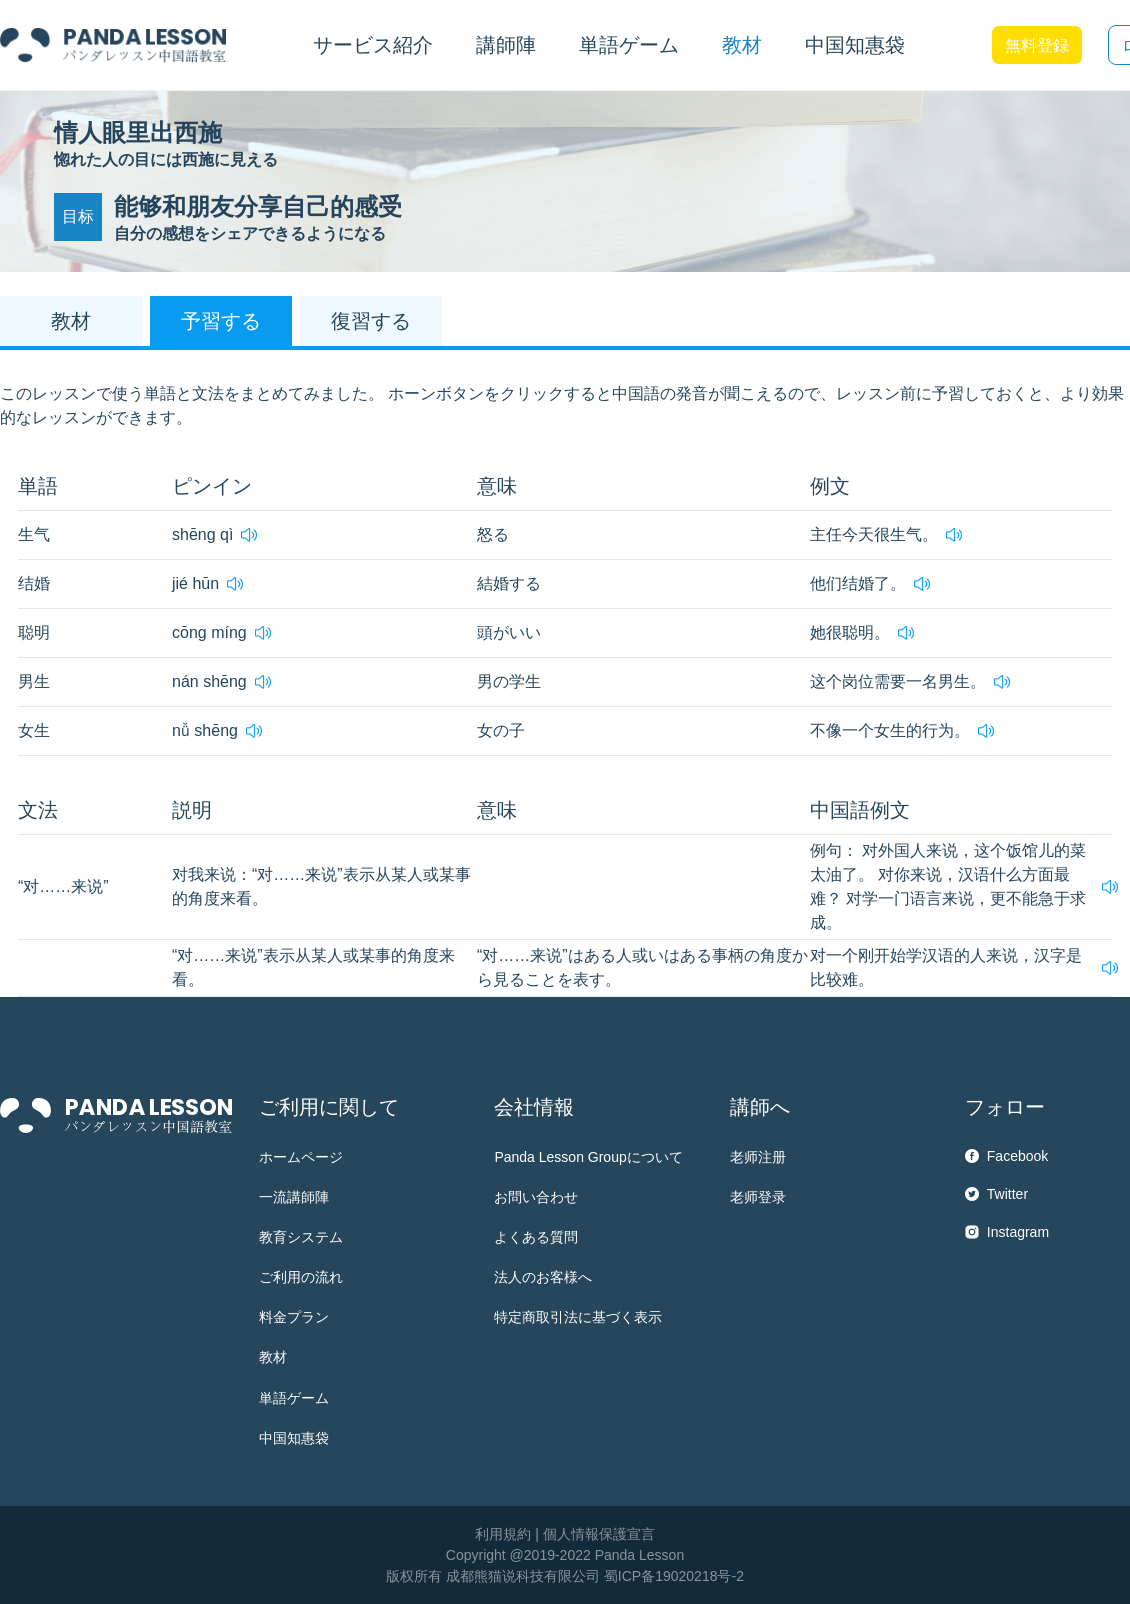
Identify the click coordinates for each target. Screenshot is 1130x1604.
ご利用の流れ (301, 1277)
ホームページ (301, 1157)
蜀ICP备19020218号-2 (674, 1576)
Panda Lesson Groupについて (588, 1157)
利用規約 (503, 1534)
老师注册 (758, 1157)
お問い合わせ (536, 1197)
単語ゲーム (294, 1398)
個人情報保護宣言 (599, 1534)
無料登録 (1037, 45)
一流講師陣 (294, 1197)
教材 (273, 1357)
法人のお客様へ (543, 1277)
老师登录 (758, 1197)
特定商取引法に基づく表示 (578, 1317)
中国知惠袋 (855, 45)
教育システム (301, 1237)
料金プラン (294, 1317)
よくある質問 (536, 1237)
